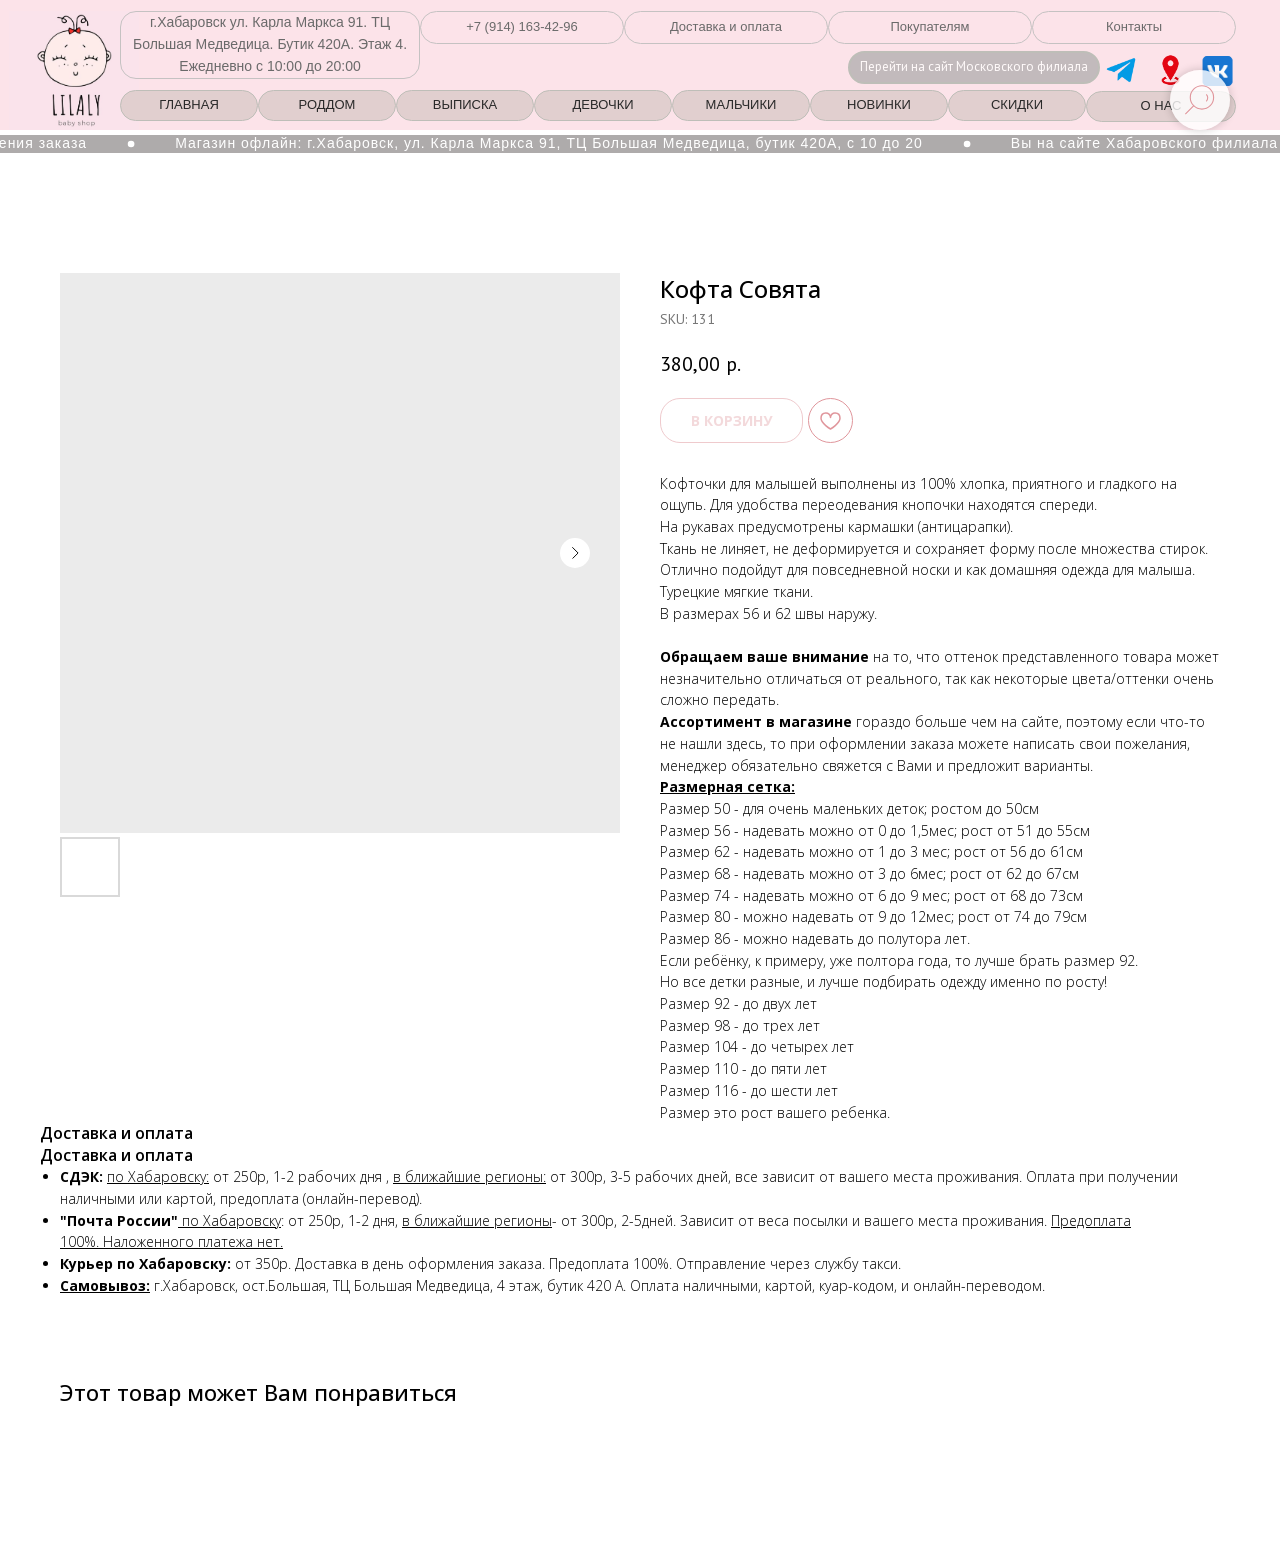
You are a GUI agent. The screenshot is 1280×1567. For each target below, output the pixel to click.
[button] (522, 27)
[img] (1170, 70)
